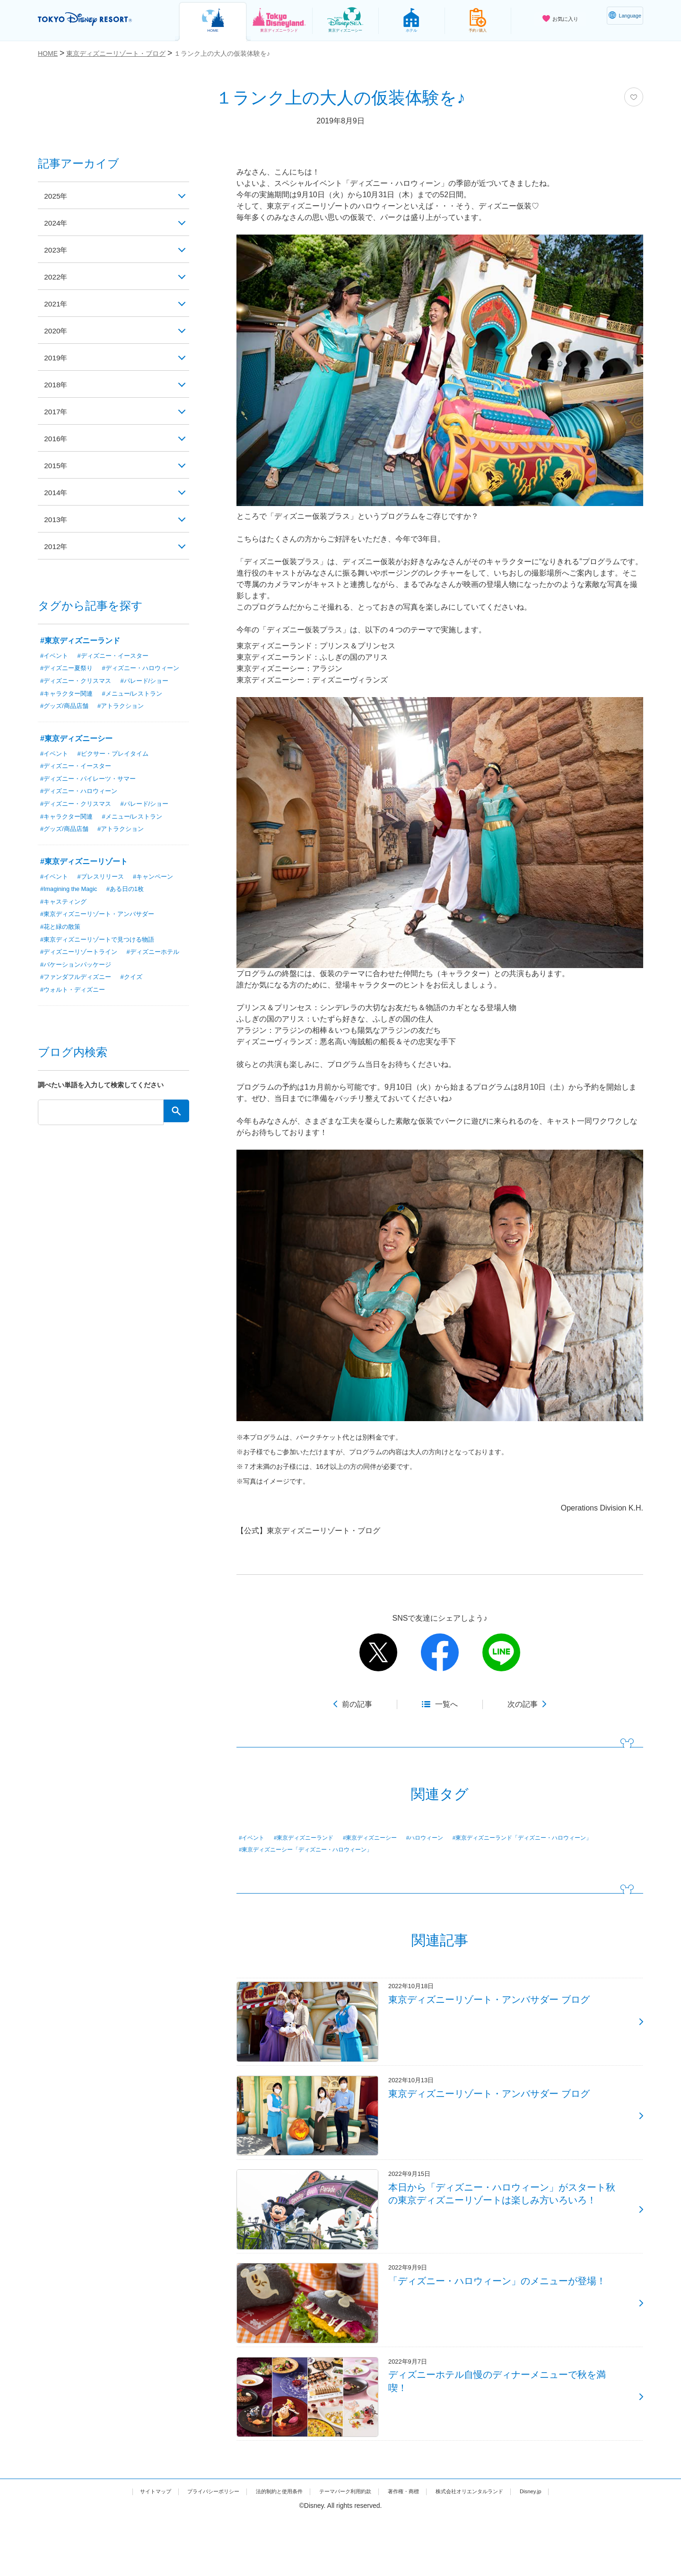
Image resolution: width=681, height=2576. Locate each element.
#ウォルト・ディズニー (75, 1005)
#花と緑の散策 (62, 941)
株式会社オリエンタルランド (496, 2549)
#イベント (254, 1838)
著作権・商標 (417, 2549)
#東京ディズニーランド (313, 1838)
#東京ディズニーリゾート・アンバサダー (101, 929)
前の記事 (357, 1704)
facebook (440, 1652)
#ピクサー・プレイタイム (117, 766)
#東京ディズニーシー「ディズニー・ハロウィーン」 (488, 1850)
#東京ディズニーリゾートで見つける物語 (101, 954)
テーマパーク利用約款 (347, 2549)
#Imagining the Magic (71, 903)
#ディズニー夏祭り (68, 668)
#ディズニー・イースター (117, 655)
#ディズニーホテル (68, 980)
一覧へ (446, 1704)
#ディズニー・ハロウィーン (81, 681)
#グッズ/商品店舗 (66, 719)
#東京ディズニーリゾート (84, 876)
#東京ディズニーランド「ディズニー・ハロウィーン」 (320, 1850)
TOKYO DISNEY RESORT (98, 19)
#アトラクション (126, 719)
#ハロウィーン (451, 1838)
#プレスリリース (104, 890)
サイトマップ (119, 2549)
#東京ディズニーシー (389, 1838)
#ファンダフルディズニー (78, 992)
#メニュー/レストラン (138, 706)
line (501, 1652)
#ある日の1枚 (133, 903)
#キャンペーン (161, 890)
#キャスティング (65, 916)
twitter (378, 1652)
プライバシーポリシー (188, 2549)
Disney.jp (568, 2549)
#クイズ (137, 992)
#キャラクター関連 (68, 706)
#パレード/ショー (152, 694)
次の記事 (522, 1704)
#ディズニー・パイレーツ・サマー (91, 792)
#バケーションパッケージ (144, 980)
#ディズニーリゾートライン (81, 967)
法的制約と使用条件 (267, 2549)
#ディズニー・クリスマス (78, 694)
